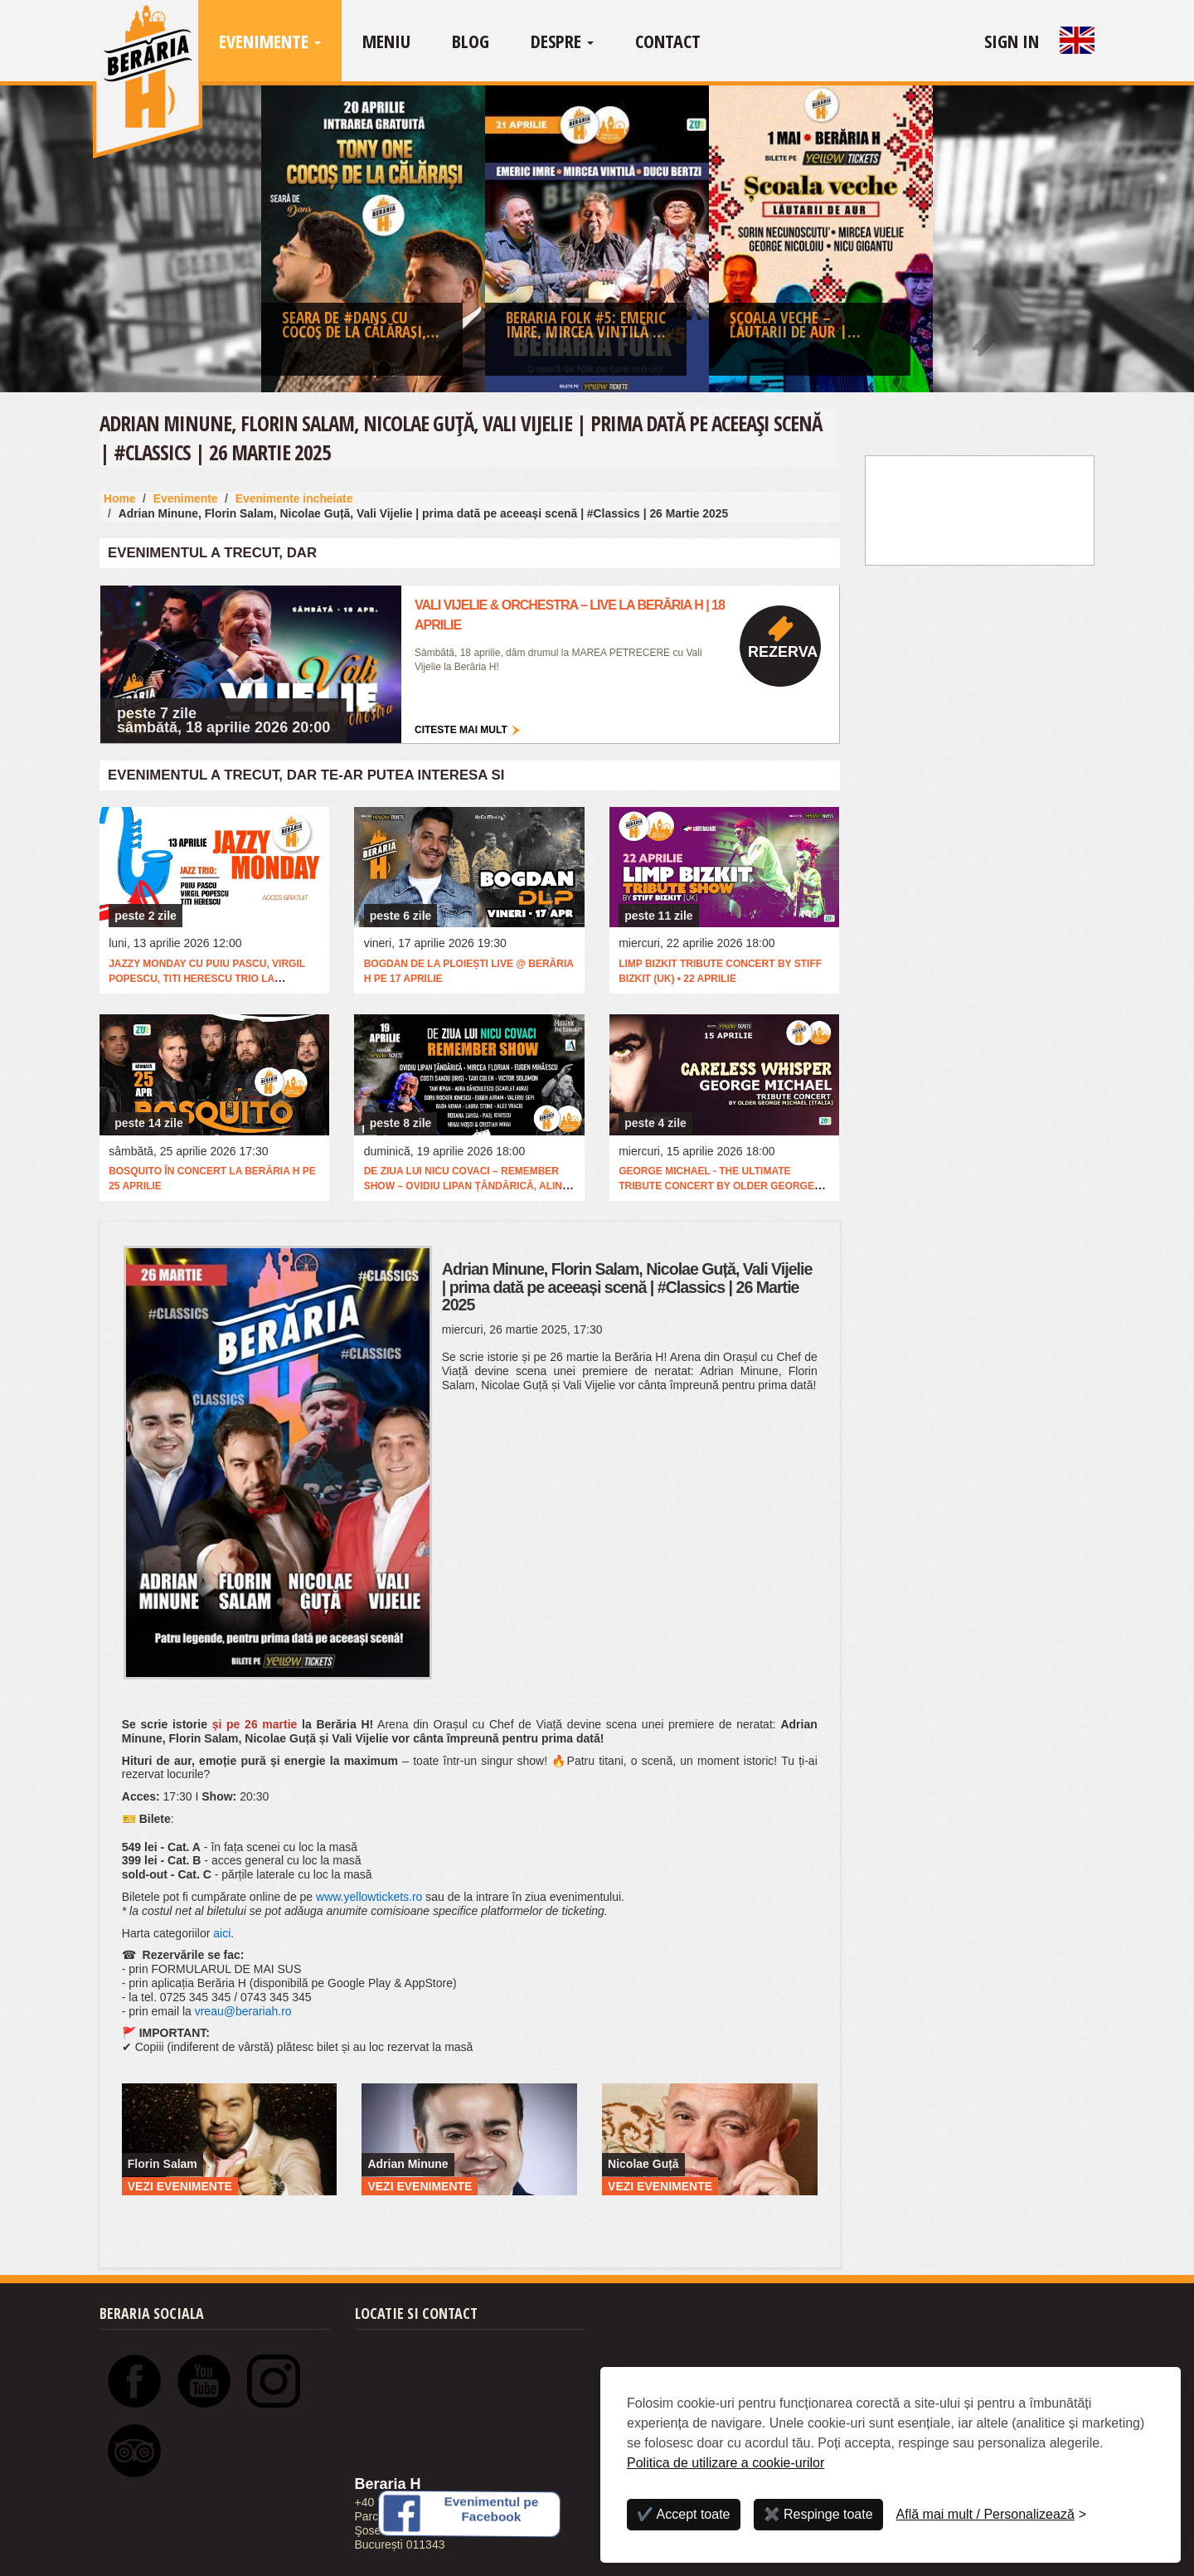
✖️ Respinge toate (818, 2514)
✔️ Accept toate (683, 2514)
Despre (562, 40)
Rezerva (783, 652)
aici (222, 1933)
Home (120, 498)
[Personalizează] (991, 2514)
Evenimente (270, 40)
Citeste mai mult (461, 730)
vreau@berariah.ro (243, 2011)
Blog (470, 40)
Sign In (1011, 40)
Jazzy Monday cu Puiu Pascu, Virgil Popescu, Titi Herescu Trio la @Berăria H (207, 978)
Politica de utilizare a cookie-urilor (725, 2463)
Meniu (386, 40)
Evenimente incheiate (294, 498)
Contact (668, 40)
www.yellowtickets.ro (369, 1896)
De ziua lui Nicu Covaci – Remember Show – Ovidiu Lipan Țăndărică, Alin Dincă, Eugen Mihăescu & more (463, 1186)
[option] (373, 243)
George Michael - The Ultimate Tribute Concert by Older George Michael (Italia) (716, 1186)
